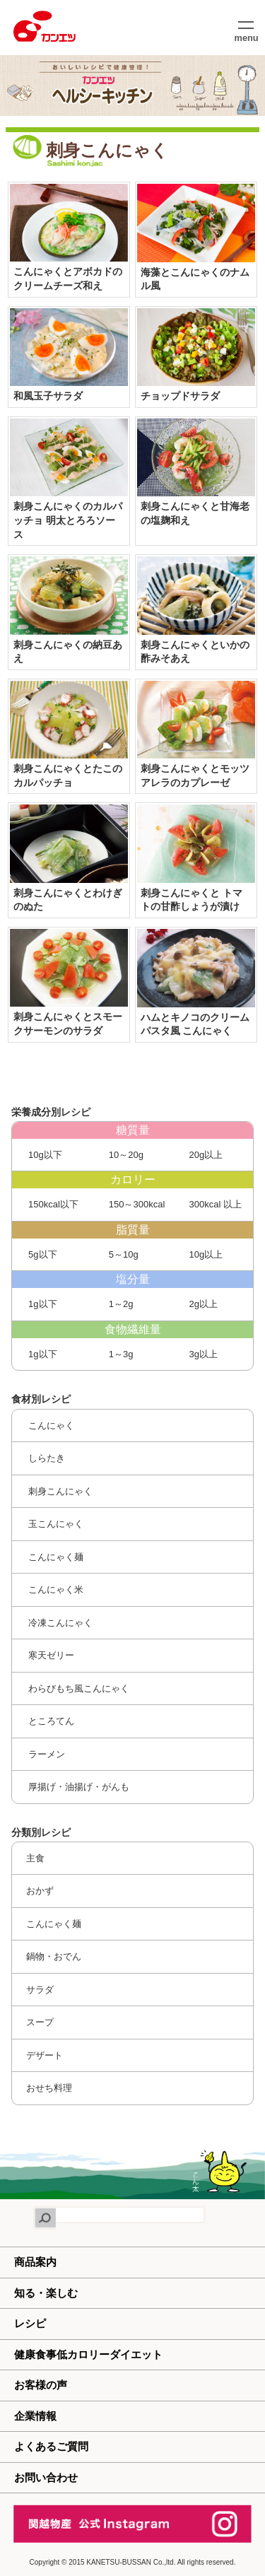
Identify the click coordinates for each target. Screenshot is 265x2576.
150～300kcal (135, 1204)
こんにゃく (50, 1425)
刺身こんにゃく (59, 1491)
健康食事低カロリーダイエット (88, 2354)
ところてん (50, 1721)
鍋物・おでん (53, 1956)
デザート (44, 2055)
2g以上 (202, 1304)
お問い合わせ (46, 2477)
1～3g (119, 1354)
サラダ (40, 1989)
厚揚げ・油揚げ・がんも (78, 1786)
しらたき (46, 1458)
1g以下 (41, 1304)
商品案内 (35, 2262)
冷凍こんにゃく (59, 1622)
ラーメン (46, 1754)
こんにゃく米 (55, 1589)
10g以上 (205, 1254)
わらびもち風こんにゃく (78, 1688)
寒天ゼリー (50, 1655)
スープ (40, 2022)
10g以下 (44, 1154)
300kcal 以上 (214, 1204)
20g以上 (205, 1154)
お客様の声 (40, 2385)
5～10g (122, 1254)
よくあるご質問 (51, 2446)
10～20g (124, 1154)
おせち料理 (49, 2088)
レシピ (30, 2323)
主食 (35, 1858)
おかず (40, 1890)
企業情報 (35, 2416)
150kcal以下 (52, 1204)
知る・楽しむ (46, 2293)
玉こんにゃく (55, 1523)
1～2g (119, 1304)
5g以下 (41, 1254)
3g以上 (202, 1354)
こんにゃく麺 (55, 1557)
